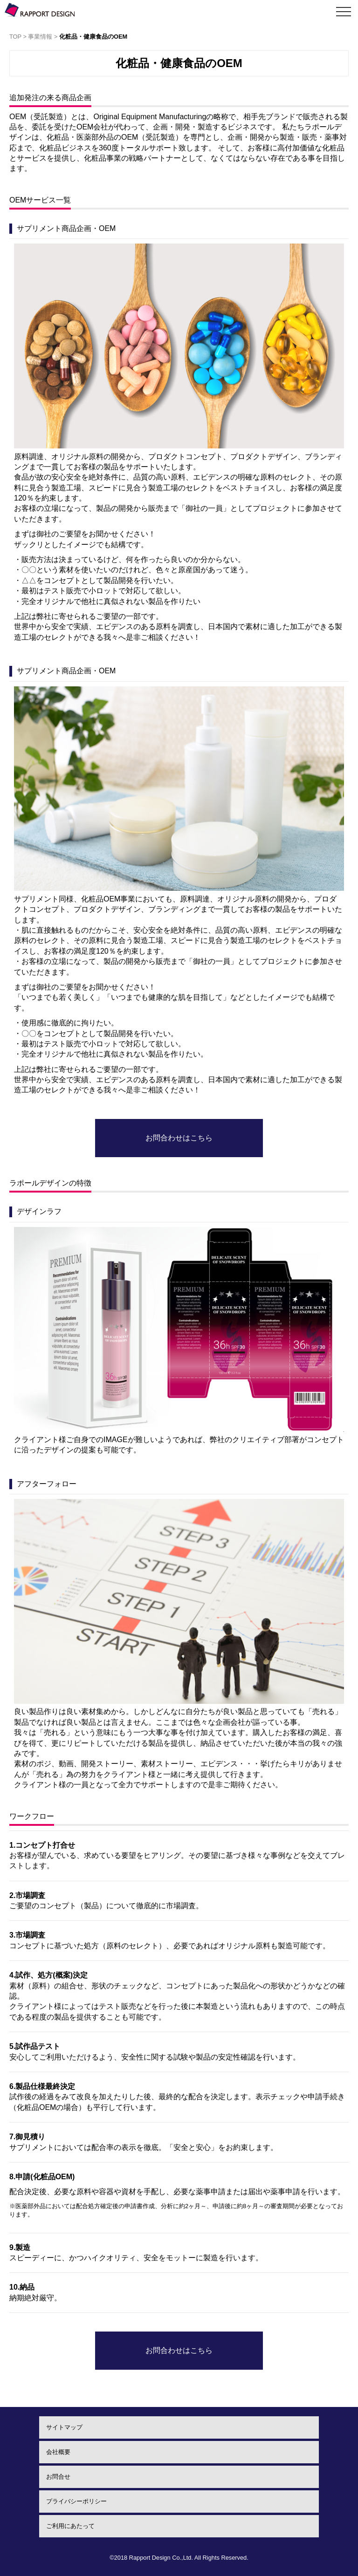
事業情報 (40, 36)
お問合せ (58, 2476)
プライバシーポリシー (76, 2501)
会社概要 (58, 2451)
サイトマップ (64, 2427)
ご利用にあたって (70, 2525)
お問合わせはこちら (179, 1138)
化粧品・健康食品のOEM (93, 36)
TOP (15, 36)
